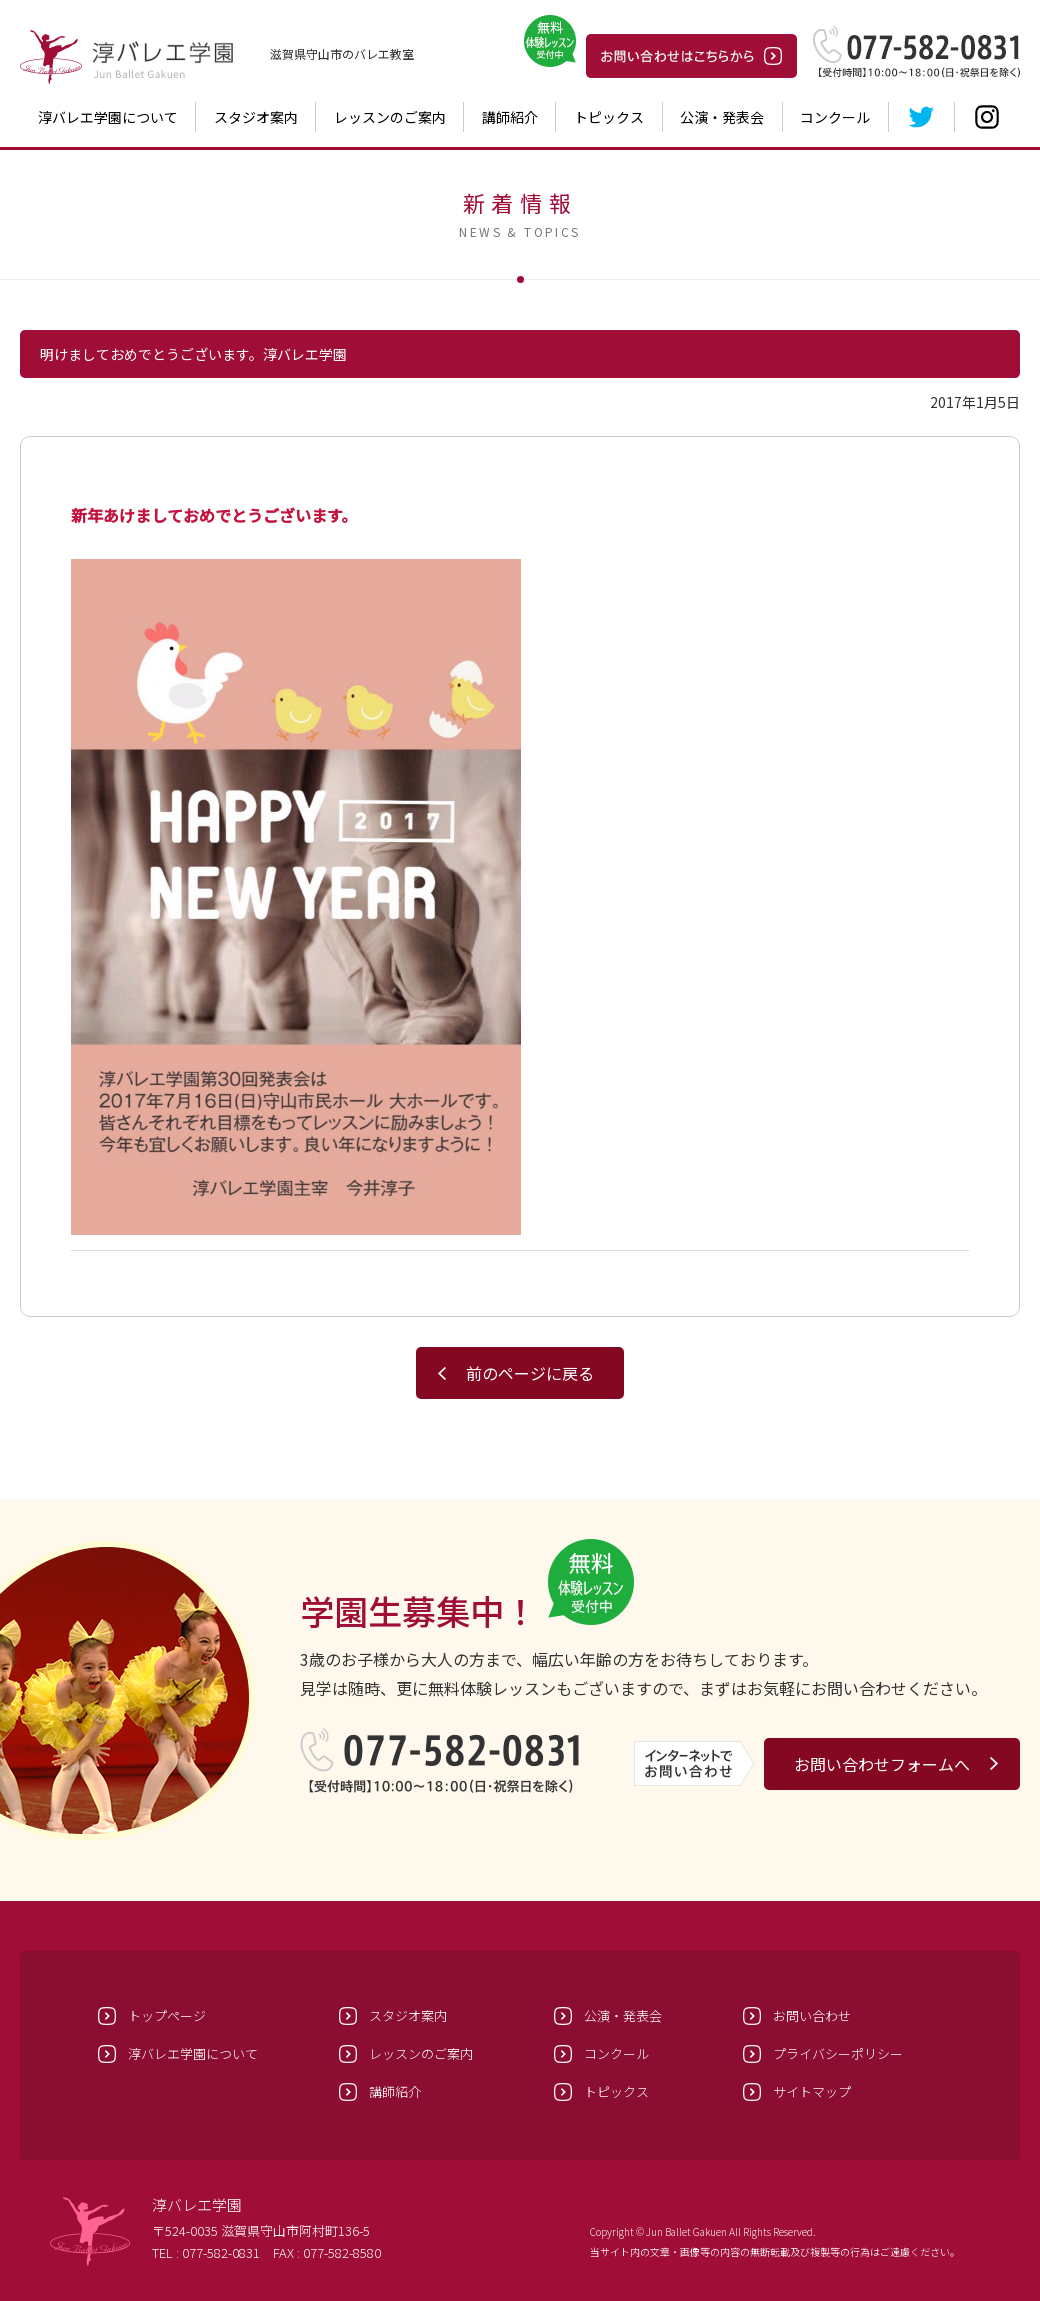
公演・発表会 (722, 117)
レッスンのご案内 (390, 117)
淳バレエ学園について (108, 117)
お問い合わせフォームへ (882, 1764)
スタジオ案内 (256, 117)
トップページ (167, 2015)
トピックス (609, 117)
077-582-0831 (221, 2252)
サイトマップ (812, 2091)
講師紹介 (510, 117)
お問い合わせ (812, 2015)
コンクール (835, 117)
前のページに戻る (530, 1373)
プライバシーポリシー (838, 2053)
